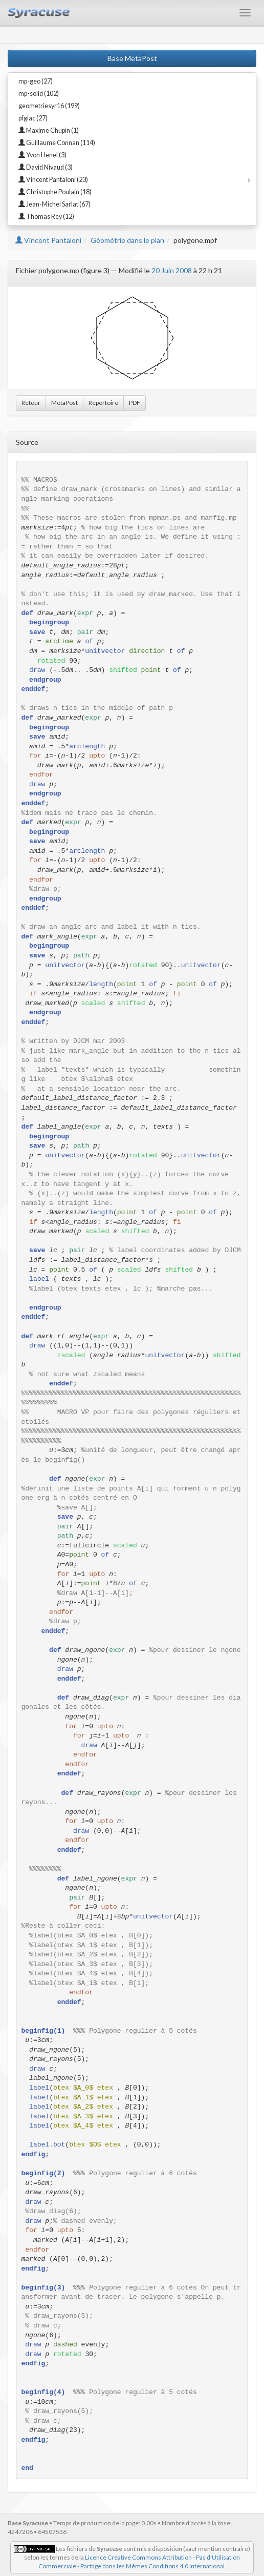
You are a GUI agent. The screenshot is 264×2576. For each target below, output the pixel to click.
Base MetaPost (132, 58)
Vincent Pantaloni (48, 240)
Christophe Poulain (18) (55, 192)
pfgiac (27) (33, 118)
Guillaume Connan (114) (56, 143)
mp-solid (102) (38, 93)
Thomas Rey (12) (46, 216)
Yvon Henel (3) (42, 155)
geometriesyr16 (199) (49, 106)
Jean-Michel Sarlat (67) (54, 204)
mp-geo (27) (35, 81)
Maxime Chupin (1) (48, 130)
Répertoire (103, 402)
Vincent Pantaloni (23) (53, 179)
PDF (134, 402)
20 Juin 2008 (171, 270)
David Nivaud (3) (45, 167)
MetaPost (64, 402)
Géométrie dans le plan (127, 240)
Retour (30, 402)
